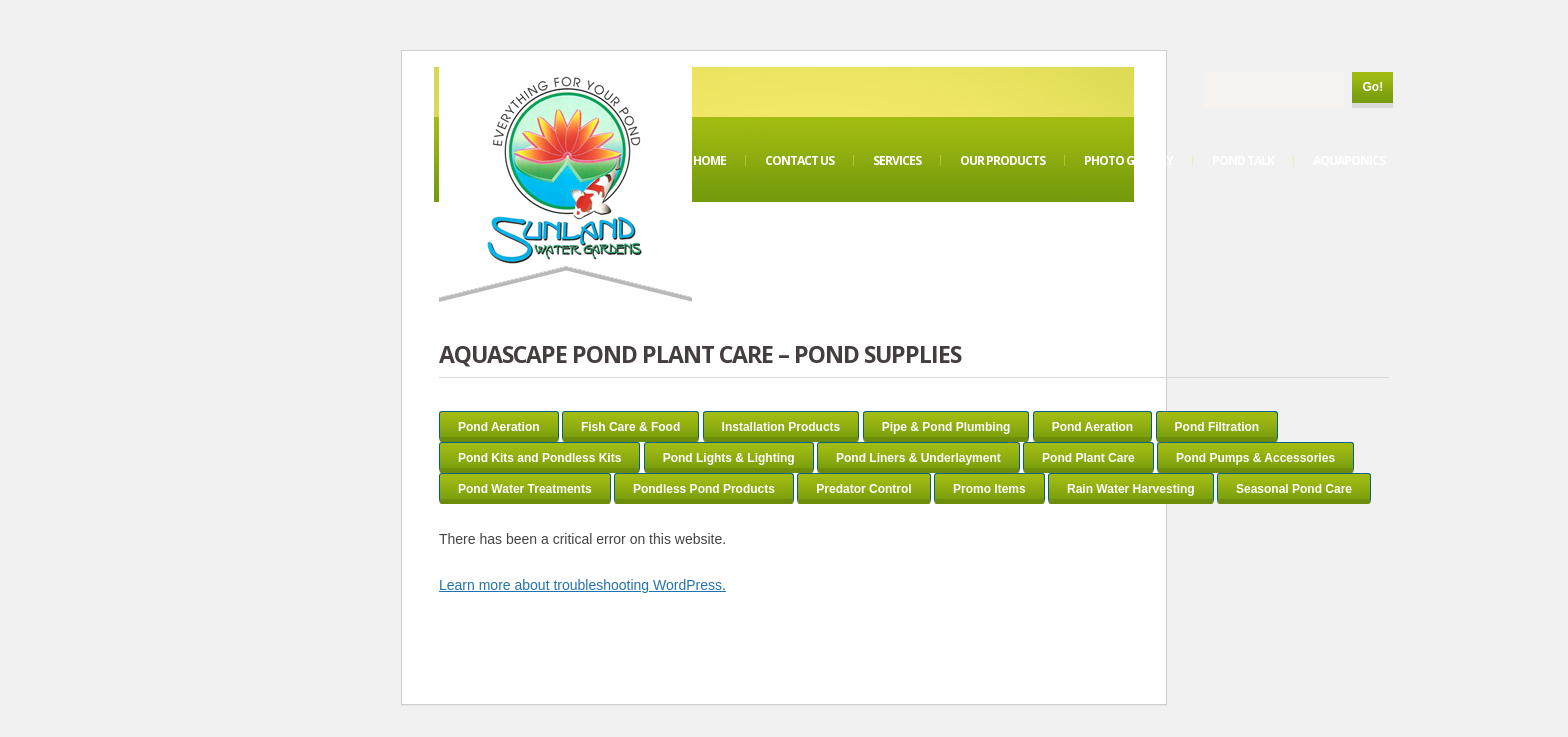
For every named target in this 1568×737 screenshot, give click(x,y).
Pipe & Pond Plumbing (946, 427)
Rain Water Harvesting (1131, 489)
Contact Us (799, 160)
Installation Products (781, 427)
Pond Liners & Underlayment (918, 458)
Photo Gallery (1128, 160)
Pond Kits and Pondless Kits (539, 458)
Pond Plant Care (1088, 458)
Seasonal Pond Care (1294, 489)
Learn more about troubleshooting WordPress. (582, 585)
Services (897, 160)
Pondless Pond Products (704, 489)
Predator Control (863, 489)
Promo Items (989, 489)
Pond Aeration (499, 427)
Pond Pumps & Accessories (1255, 458)
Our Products (1002, 160)
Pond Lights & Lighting (729, 458)
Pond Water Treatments (525, 489)
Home (709, 160)
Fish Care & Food (630, 427)
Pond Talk (1243, 160)
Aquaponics (1349, 160)
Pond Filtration (1217, 427)
